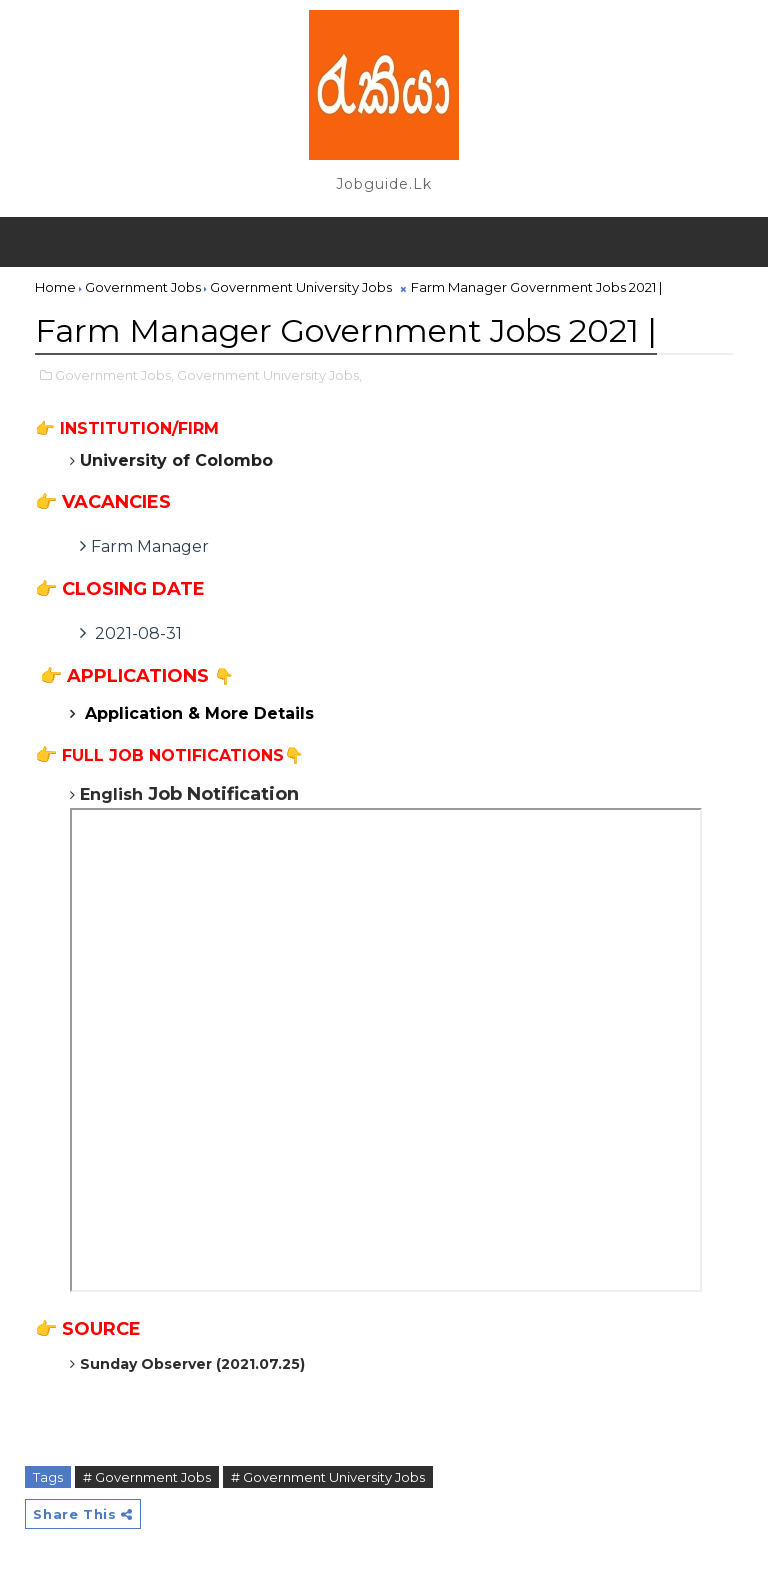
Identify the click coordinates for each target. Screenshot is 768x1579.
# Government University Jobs (328, 1477)
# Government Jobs (147, 1477)
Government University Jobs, (269, 375)
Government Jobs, (114, 375)
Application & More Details (199, 713)
